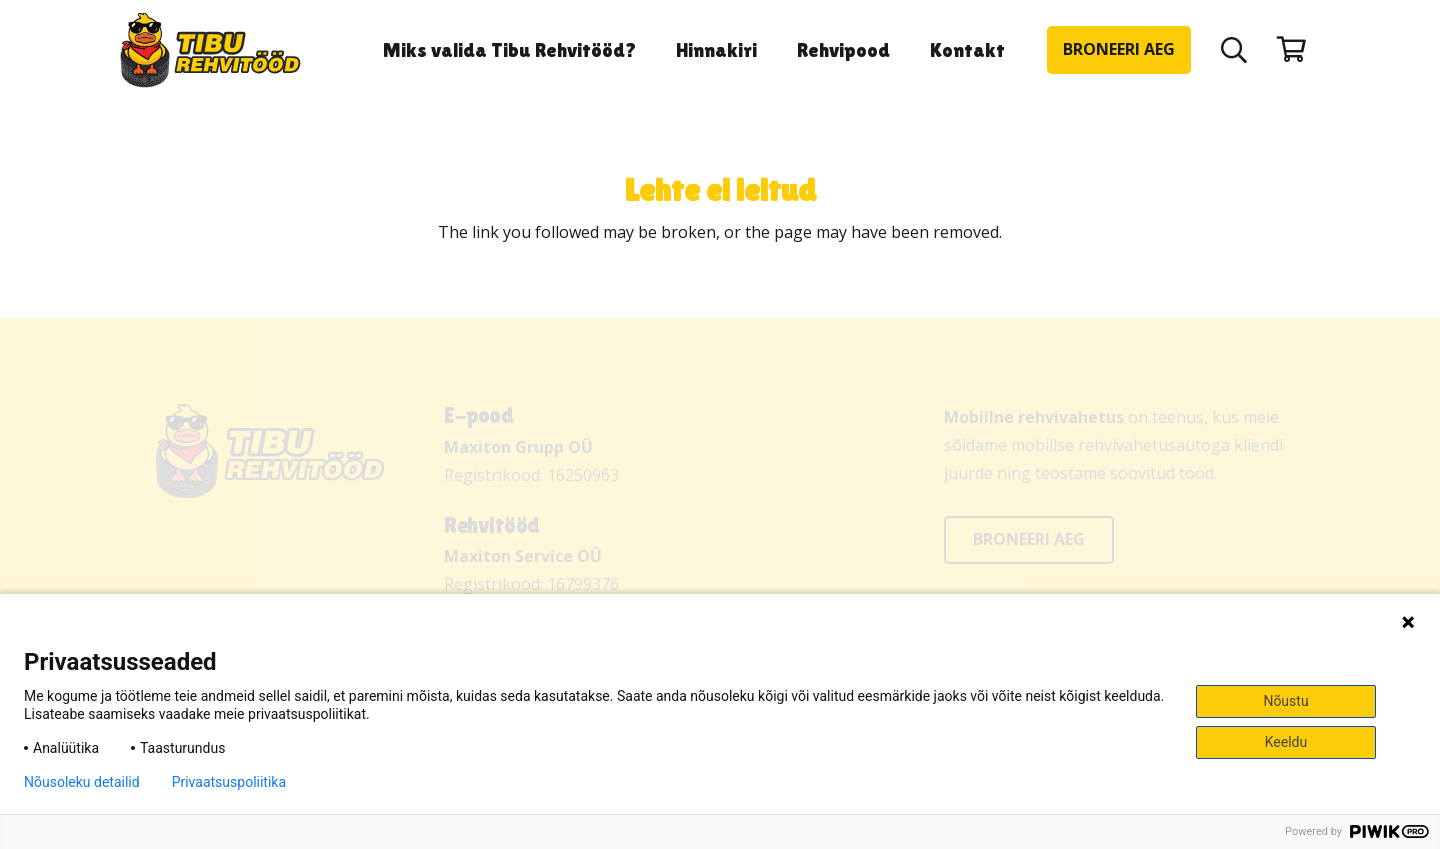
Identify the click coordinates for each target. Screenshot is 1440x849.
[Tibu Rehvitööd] (210, 50)
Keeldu (1286, 742)
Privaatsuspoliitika (229, 782)
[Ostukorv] (1291, 49)
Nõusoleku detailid (82, 782)
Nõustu (1285, 701)
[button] (1234, 50)
